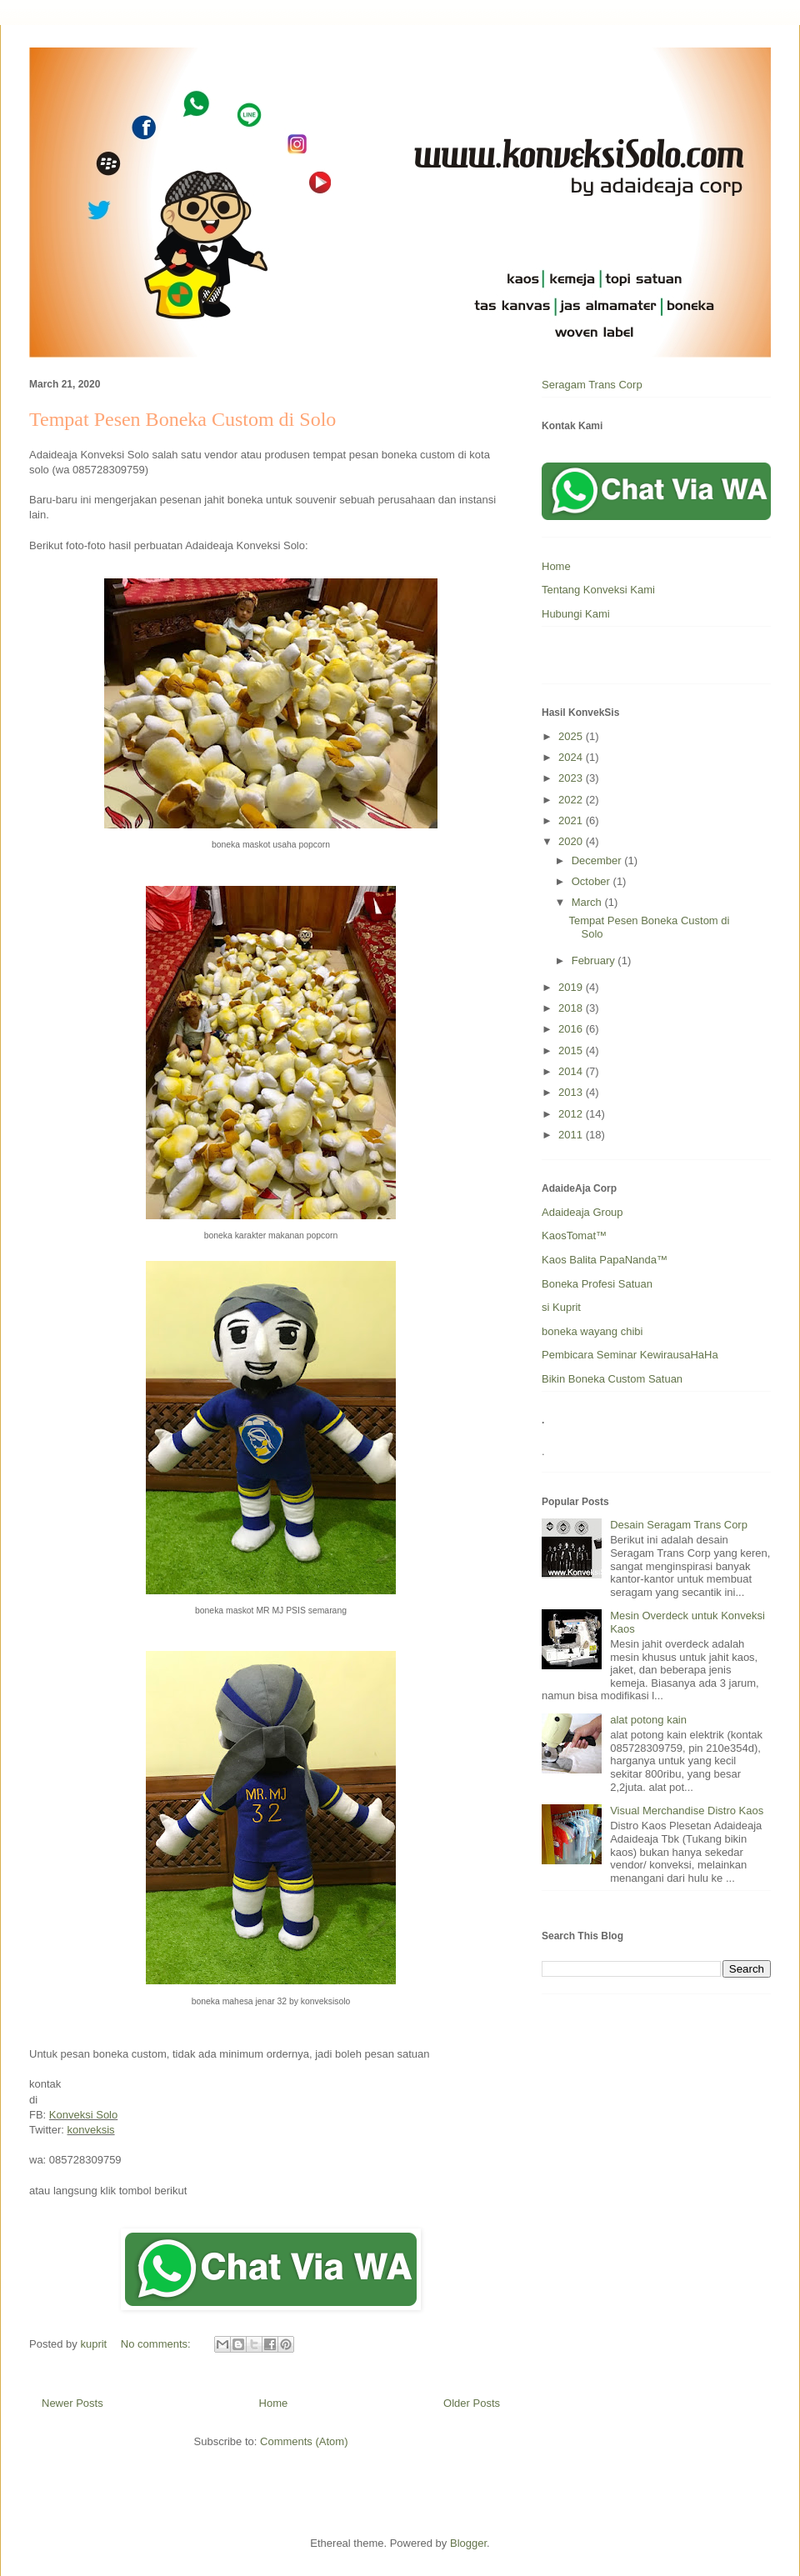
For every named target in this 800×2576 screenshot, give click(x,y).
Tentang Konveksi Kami (598, 589)
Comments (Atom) (304, 2441)
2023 (572, 778)
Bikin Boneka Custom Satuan (612, 1379)
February (595, 960)
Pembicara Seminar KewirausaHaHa (630, 1354)
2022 (572, 799)
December (598, 860)
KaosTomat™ (574, 1235)
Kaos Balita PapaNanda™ (605, 1259)
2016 (572, 1029)
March (588, 902)
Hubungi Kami (576, 614)
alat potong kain (648, 1719)
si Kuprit (561, 1307)
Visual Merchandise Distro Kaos (686, 1810)
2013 (572, 1092)
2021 (572, 820)
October (592, 881)
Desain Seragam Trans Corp (679, 1524)
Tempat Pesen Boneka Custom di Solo (182, 419)
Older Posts (471, 2403)
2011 (572, 1134)
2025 (572, 736)
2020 (572, 841)
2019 (572, 987)
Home (273, 2403)
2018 (572, 1008)
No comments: (157, 2344)
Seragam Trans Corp (592, 384)
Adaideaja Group (582, 1212)
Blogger (468, 2543)
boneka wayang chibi (592, 1331)
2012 (572, 1114)
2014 (572, 1071)
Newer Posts (72, 2403)
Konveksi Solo (83, 2114)
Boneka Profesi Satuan (597, 1284)
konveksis (91, 2129)
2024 (572, 757)
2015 (572, 1050)
